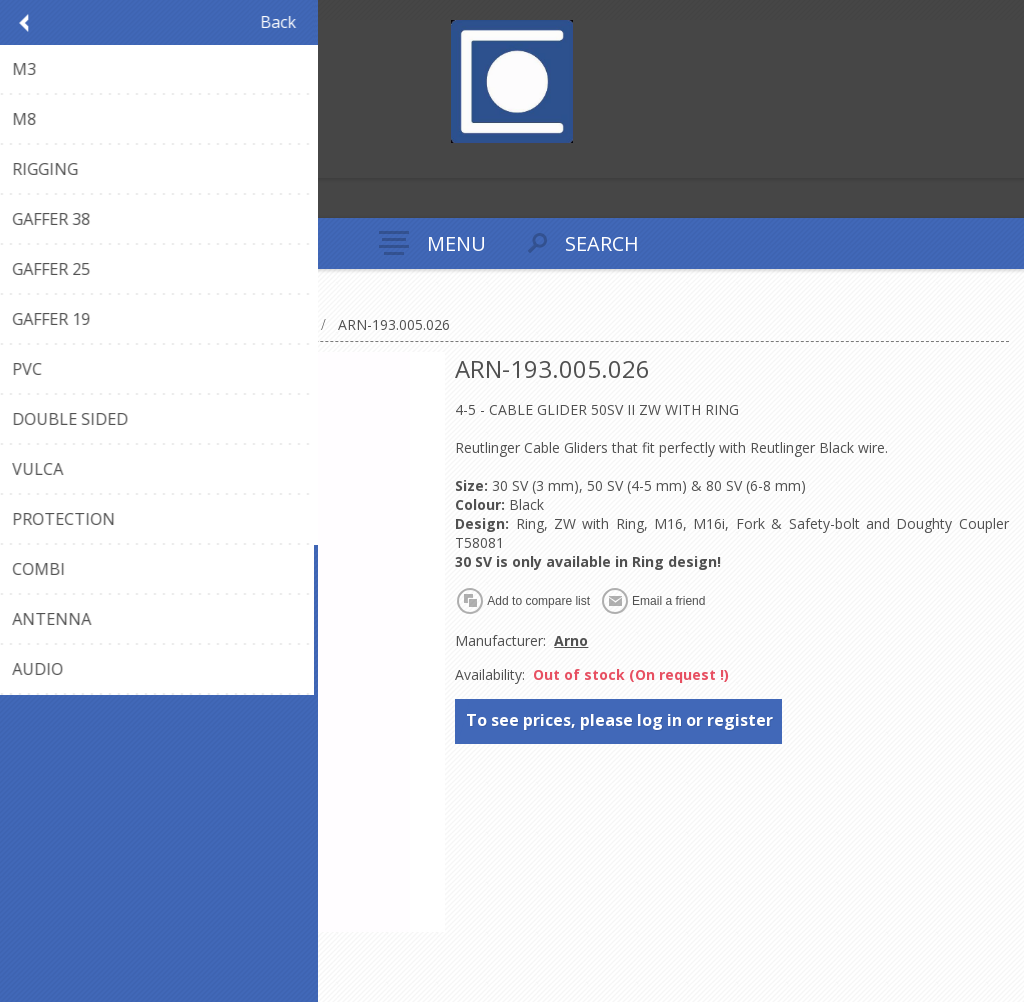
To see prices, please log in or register (619, 720)
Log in (58, 160)
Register (19, 160)
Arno (571, 640)
